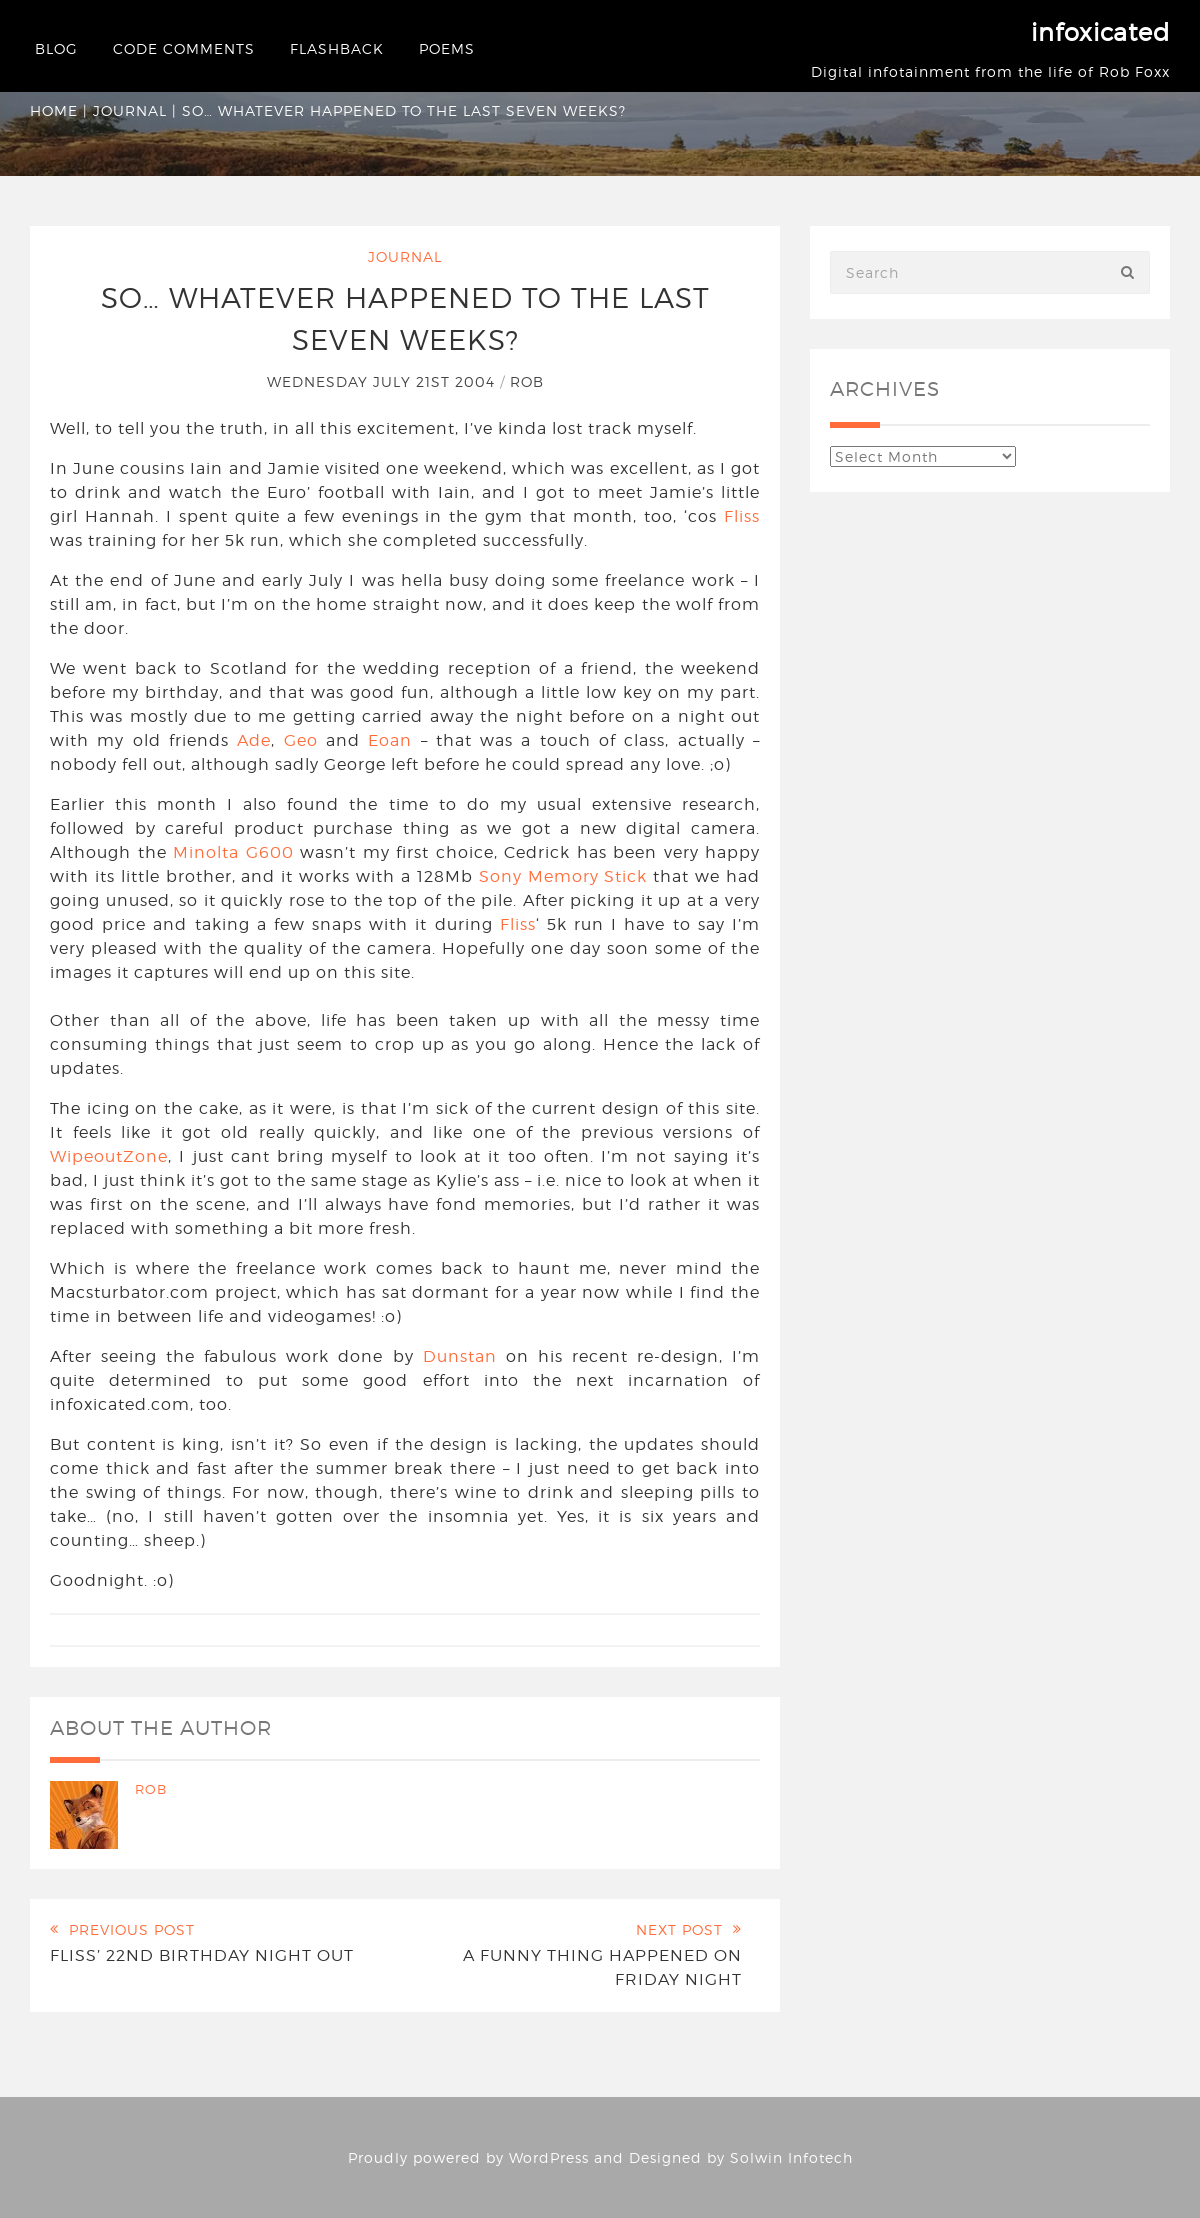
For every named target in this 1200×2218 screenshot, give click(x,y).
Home (54, 110)
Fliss (742, 516)
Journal (130, 110)
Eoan (390, 740)
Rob (527, 381)
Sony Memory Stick (563, 876)
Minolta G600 (233, 852)
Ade (254, 740)
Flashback (337, 48)
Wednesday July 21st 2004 (383, 381)
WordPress (549, 2157)
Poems (447, 48)
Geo (301, 740)
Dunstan (460, 1356)
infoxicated (1100, 32)
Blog (56, 48)
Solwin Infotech (791, 2157)
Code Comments (184, 48)
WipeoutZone (109, 1156)
